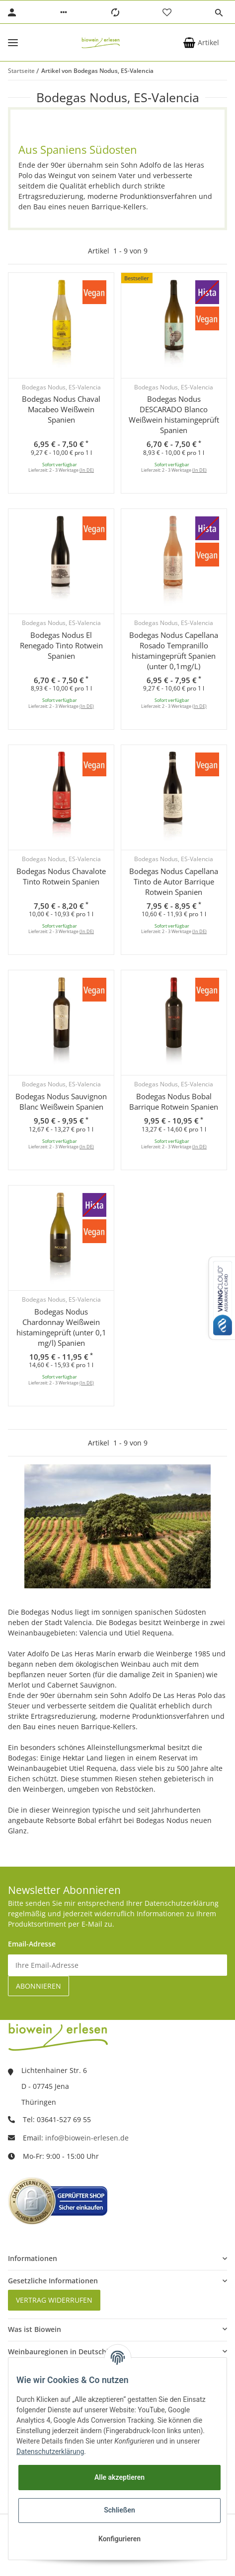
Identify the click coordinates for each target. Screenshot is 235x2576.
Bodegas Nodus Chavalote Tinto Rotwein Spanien (61, 876)
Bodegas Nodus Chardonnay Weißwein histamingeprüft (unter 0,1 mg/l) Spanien (61, 1327)
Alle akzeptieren (119, 2477)
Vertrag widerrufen (54, 2300)
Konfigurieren (119, 2539)
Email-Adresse (32, 1943)
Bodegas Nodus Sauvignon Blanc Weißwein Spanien (61, 1101)
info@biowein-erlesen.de (87, 2137)
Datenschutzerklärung (50, 2451)
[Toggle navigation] (13, 42)
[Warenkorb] (201, 43)
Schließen (119, 2510)
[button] (64, 12)
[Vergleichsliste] (115, 12)
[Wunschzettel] (166, 12)
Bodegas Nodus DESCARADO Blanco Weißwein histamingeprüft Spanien (174, 414)
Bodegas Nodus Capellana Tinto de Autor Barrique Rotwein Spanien (173, 881)
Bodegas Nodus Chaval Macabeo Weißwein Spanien (61, 409)
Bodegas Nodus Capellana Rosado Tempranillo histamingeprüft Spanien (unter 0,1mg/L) (173, 650)
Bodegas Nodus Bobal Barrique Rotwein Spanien (173, 1101)
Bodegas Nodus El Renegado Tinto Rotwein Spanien (61, 645)
